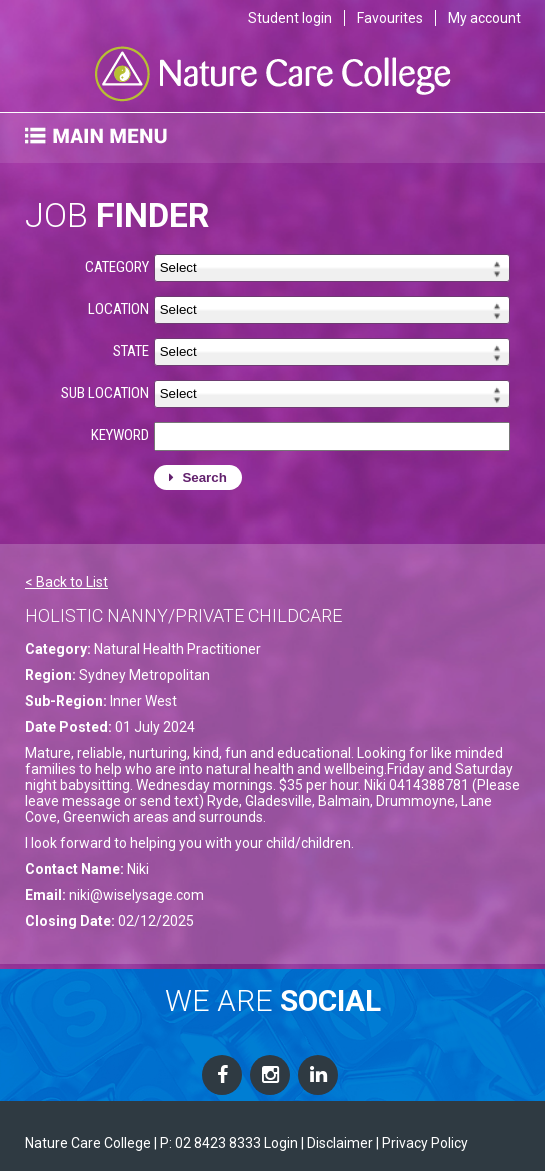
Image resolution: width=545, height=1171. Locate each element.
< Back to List (66, 582)
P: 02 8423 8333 (210, 1143)
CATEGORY (117, 267)
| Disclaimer (337, 1143)
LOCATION (118, 309)
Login (281, 1143)
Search (198, 477)
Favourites (390, 18)
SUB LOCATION (105, 393)
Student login (290, 18)
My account (484, 18)
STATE (131, 351)
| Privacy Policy (422, 1143)
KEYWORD (120, 435)
